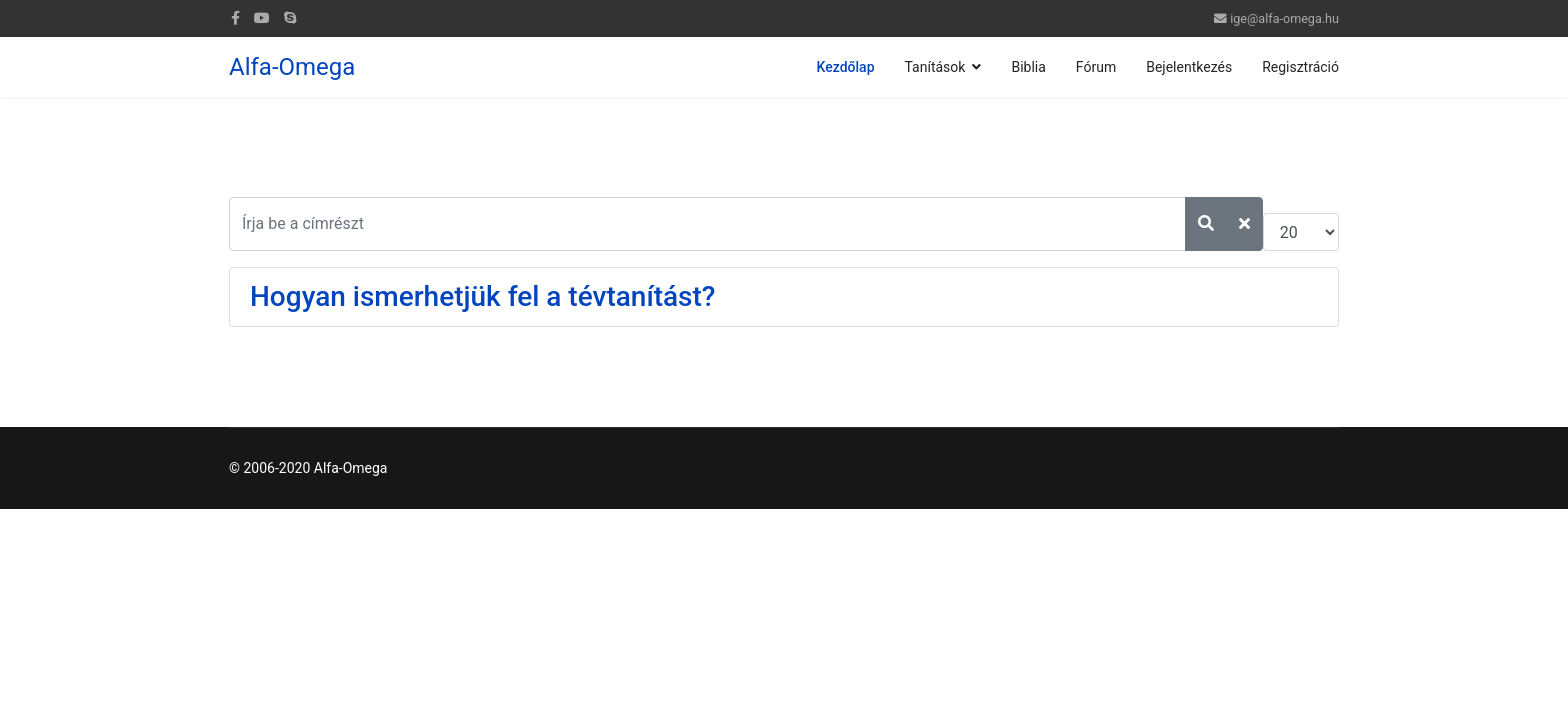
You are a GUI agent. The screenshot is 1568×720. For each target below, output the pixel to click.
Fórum (1096, 67)
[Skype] (290, 18)
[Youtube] (262, 18)
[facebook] (235, 18)
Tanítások (935, 67)
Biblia (1028, 67)
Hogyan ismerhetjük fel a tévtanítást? (482, 296)
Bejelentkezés (1189, 67)
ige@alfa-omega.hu (1284, 18)
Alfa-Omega (292, 67)
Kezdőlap (846, 67)
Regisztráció (1300, 67)
